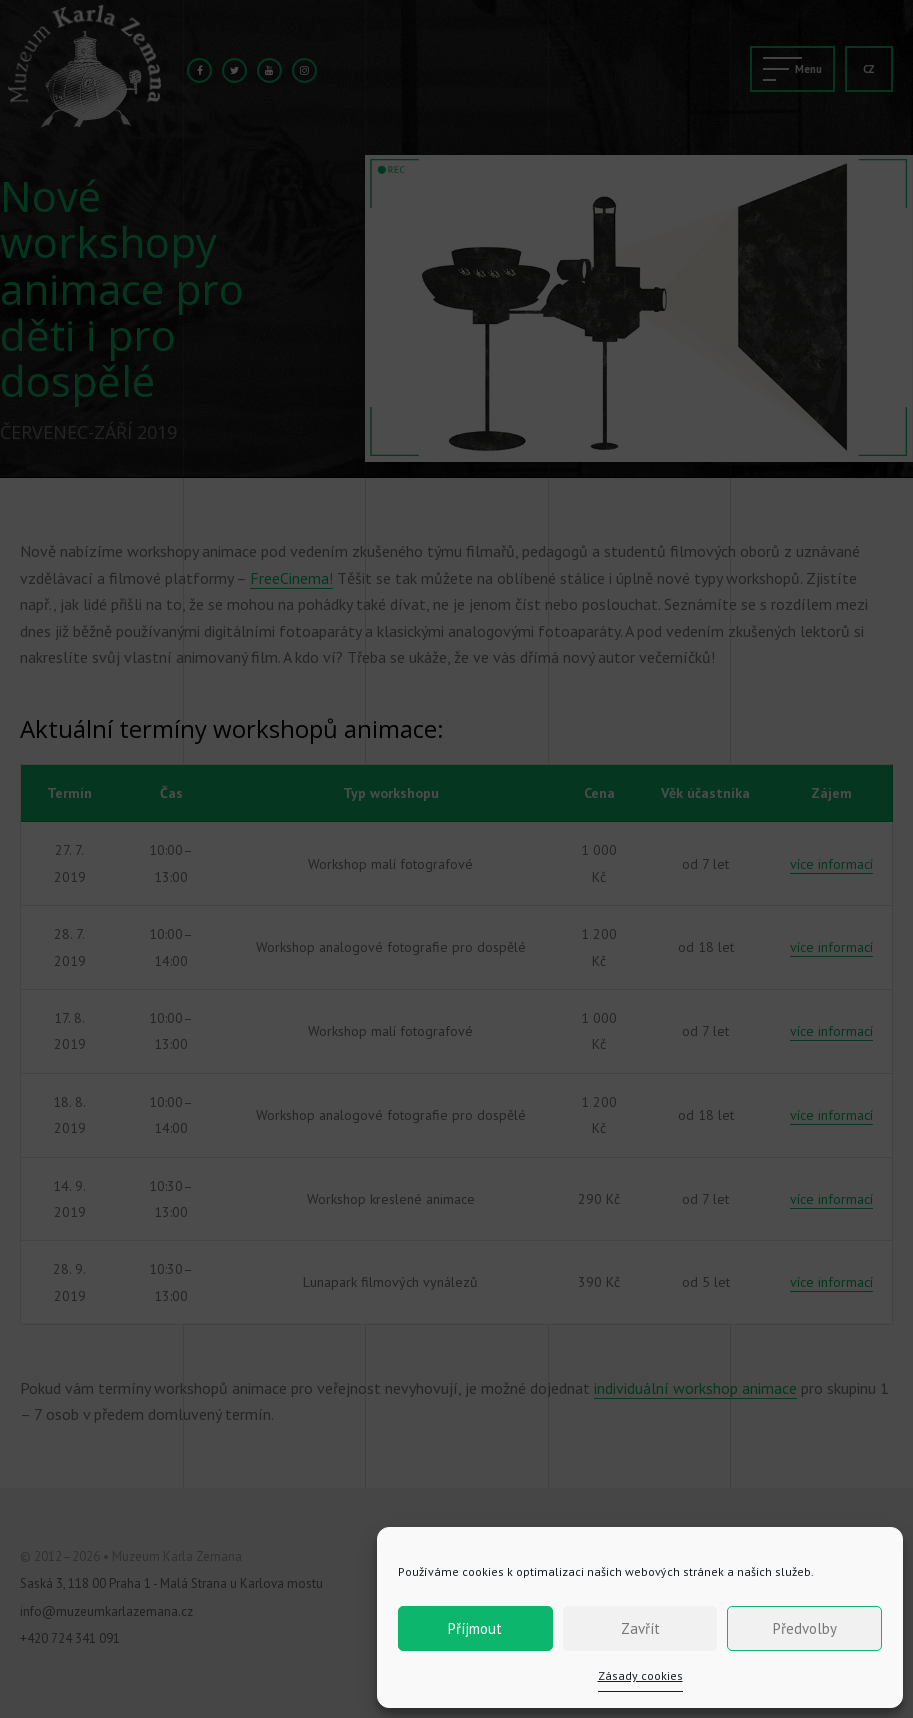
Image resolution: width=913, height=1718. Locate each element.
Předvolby (805, 1628)
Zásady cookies (640, 1675)
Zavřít (640, 1628)
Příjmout (475, 1628)
